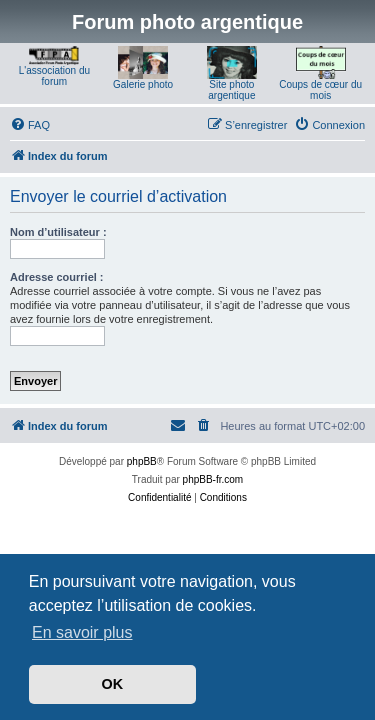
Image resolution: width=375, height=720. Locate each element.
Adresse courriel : (57, 277)
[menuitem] (30, 125)
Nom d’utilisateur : (58, 232)
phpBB (142, 461)
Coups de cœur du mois (320, 90)
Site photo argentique (231, 90)
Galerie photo (143, 84)
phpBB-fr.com (213, 479)
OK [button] (113, 684)
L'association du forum (54, 76)
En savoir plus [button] (82, 632)
